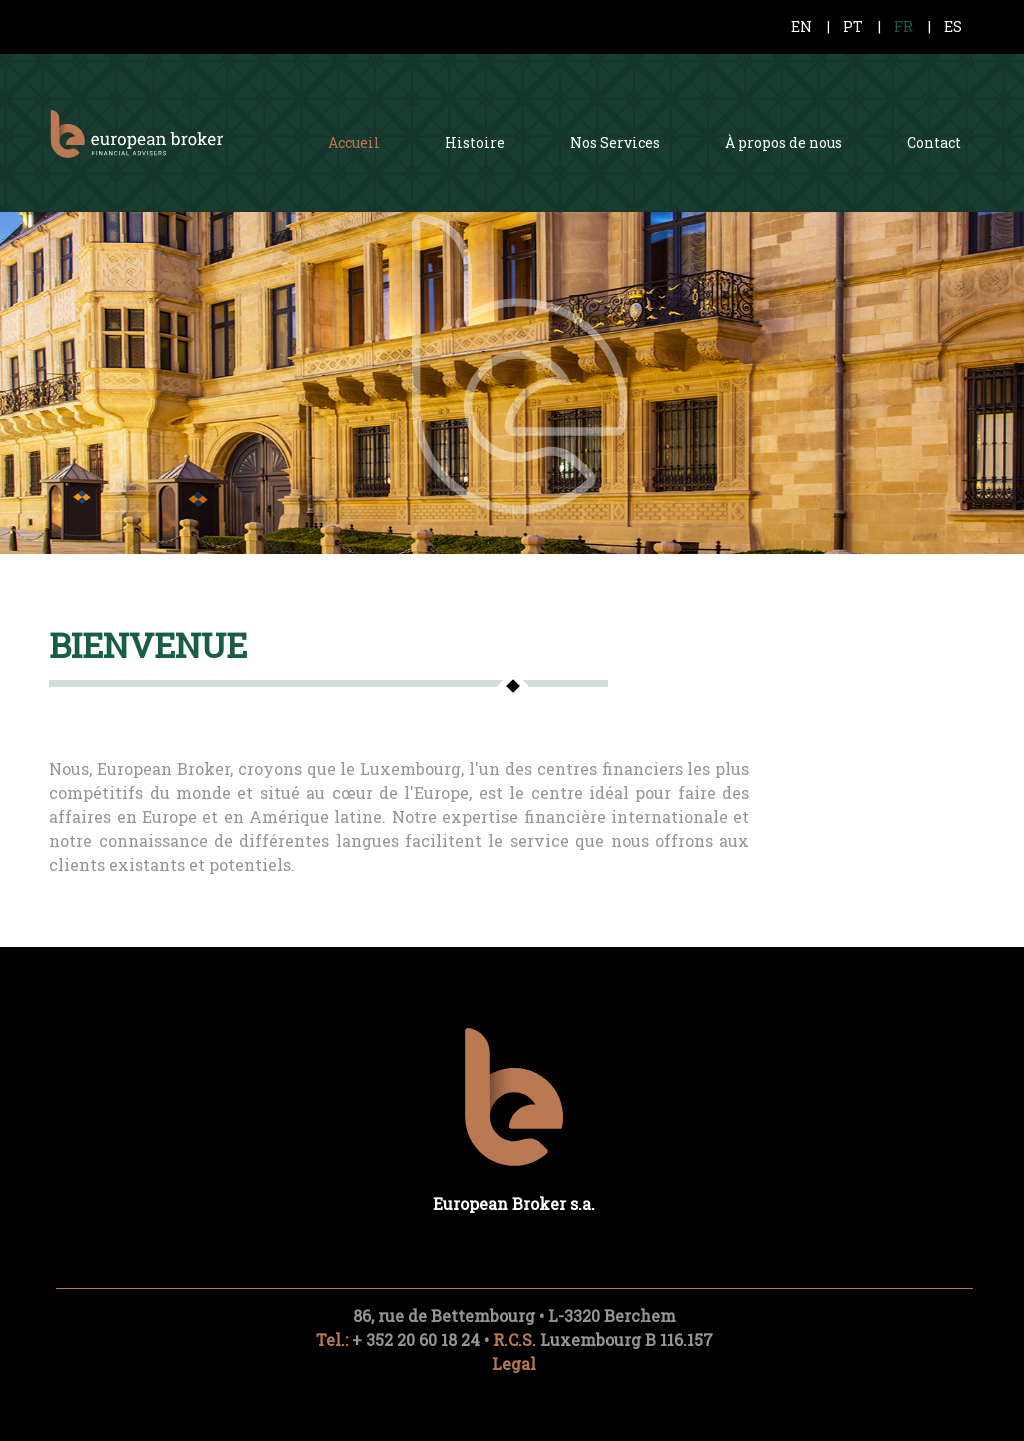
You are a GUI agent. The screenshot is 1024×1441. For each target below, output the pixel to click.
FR (903, 26)
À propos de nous (783, 142)
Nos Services (615, 142)
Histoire (475, 142)
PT (853, 26)
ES (953, 26)
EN (801, 26)
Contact (934, 142)
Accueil (354, 142)
